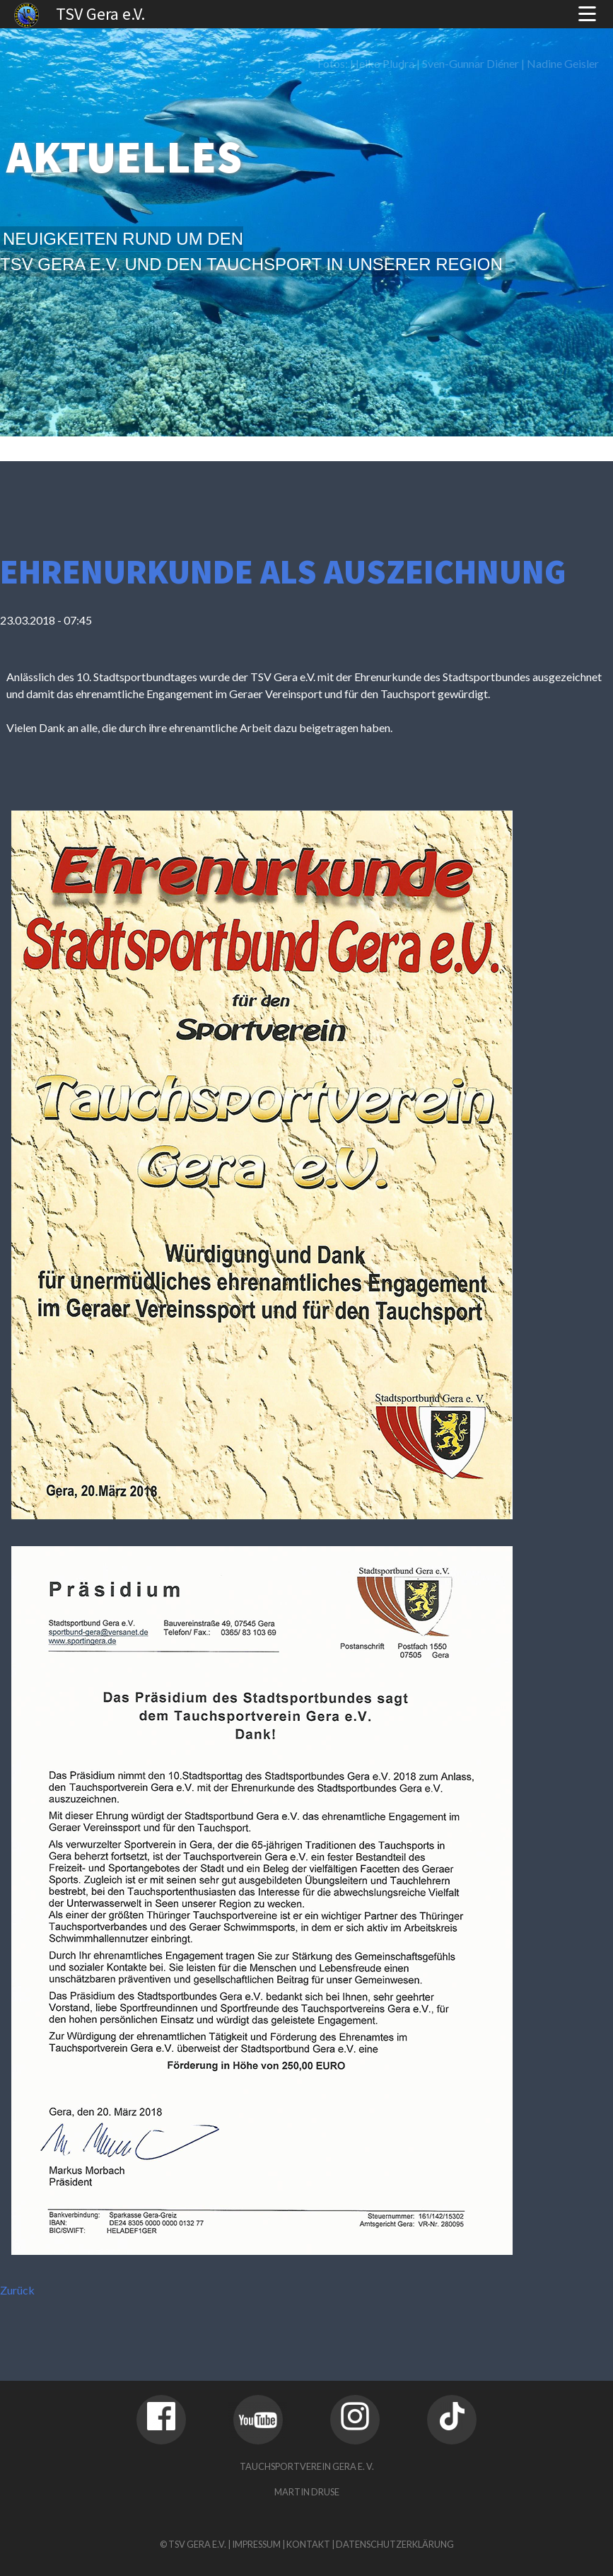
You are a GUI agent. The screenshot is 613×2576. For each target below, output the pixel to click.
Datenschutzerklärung (395, 2544)
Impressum (256, 2544)
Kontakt (308, 2544)
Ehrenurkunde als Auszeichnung (283, 571)
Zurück (17, 2290)
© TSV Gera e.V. (193, 2544)
